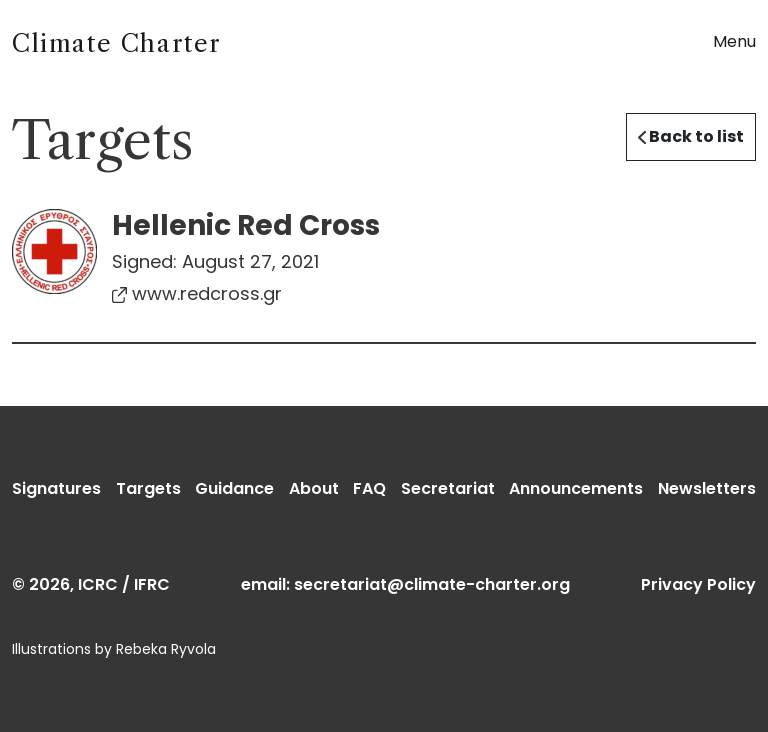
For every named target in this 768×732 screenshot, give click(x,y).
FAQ (369, 488)
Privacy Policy (698, 584)
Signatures (56, 488)
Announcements (576, 488)
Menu (734, 41)
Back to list (691, 136)
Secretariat (448, 488)
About (314, 488)
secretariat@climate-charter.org (432, 584)
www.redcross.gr (197, 293)
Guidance (234, 488)
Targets (148, 488)
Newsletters (707, 488)
